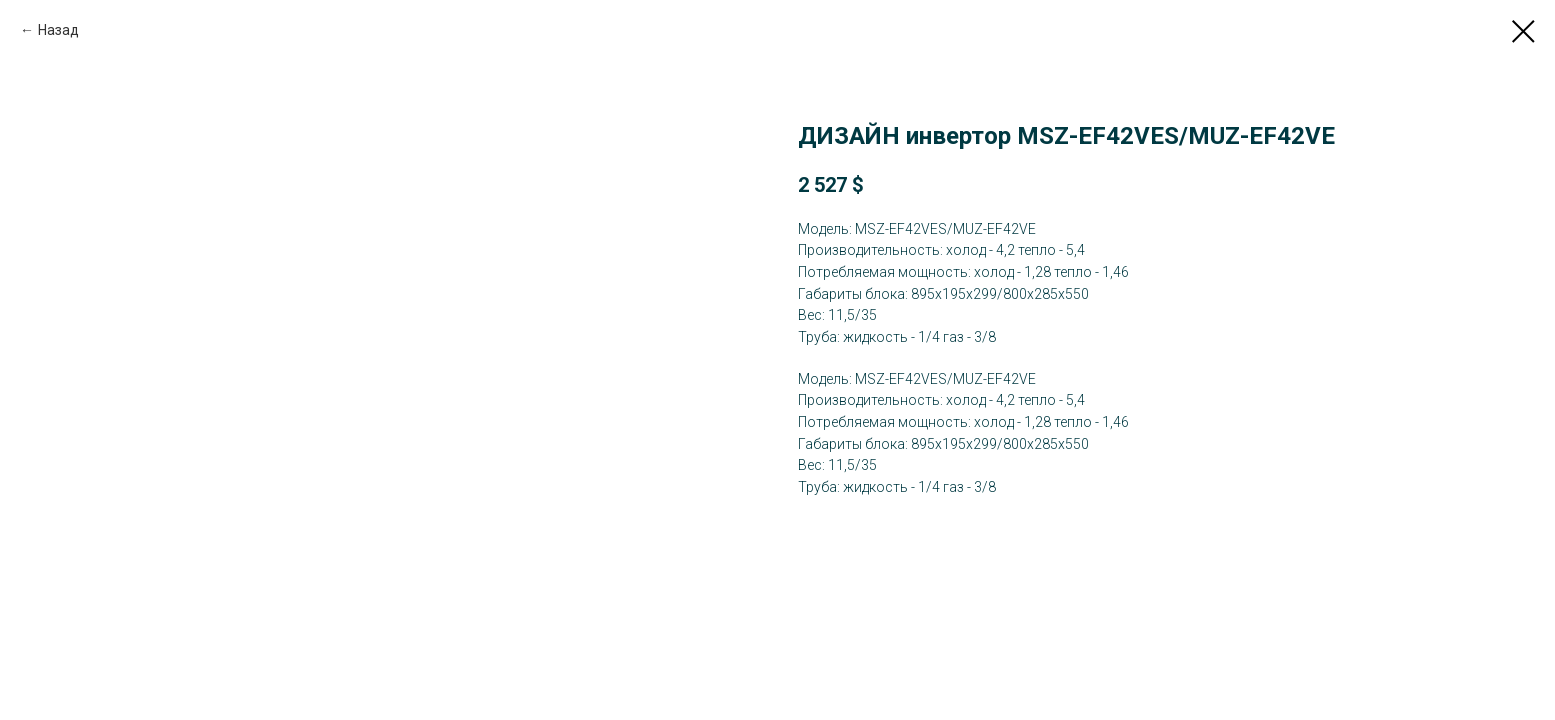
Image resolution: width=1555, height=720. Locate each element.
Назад (58, 30)
